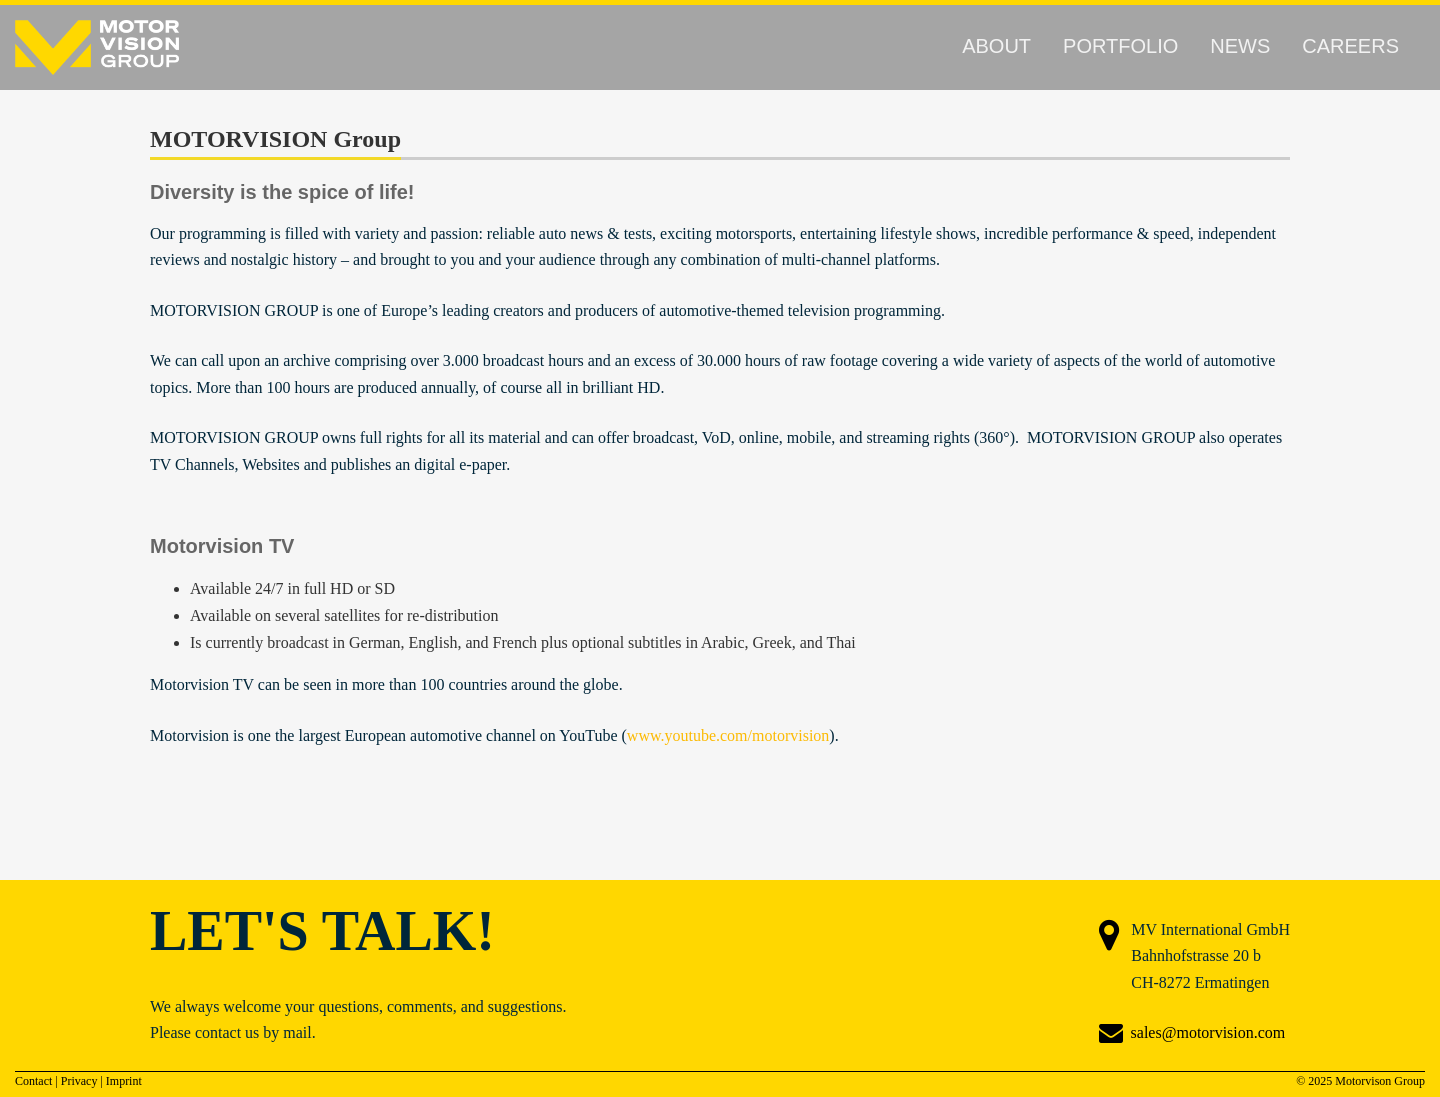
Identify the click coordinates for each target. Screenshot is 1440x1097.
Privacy (79, 1081)
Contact (33, 1081)
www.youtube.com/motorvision (728, 735)
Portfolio (1120, 46)
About (996, 46)
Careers (1350, 46)
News (1240, 46)
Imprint (124, 1081)
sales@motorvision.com (1208, 1032)
